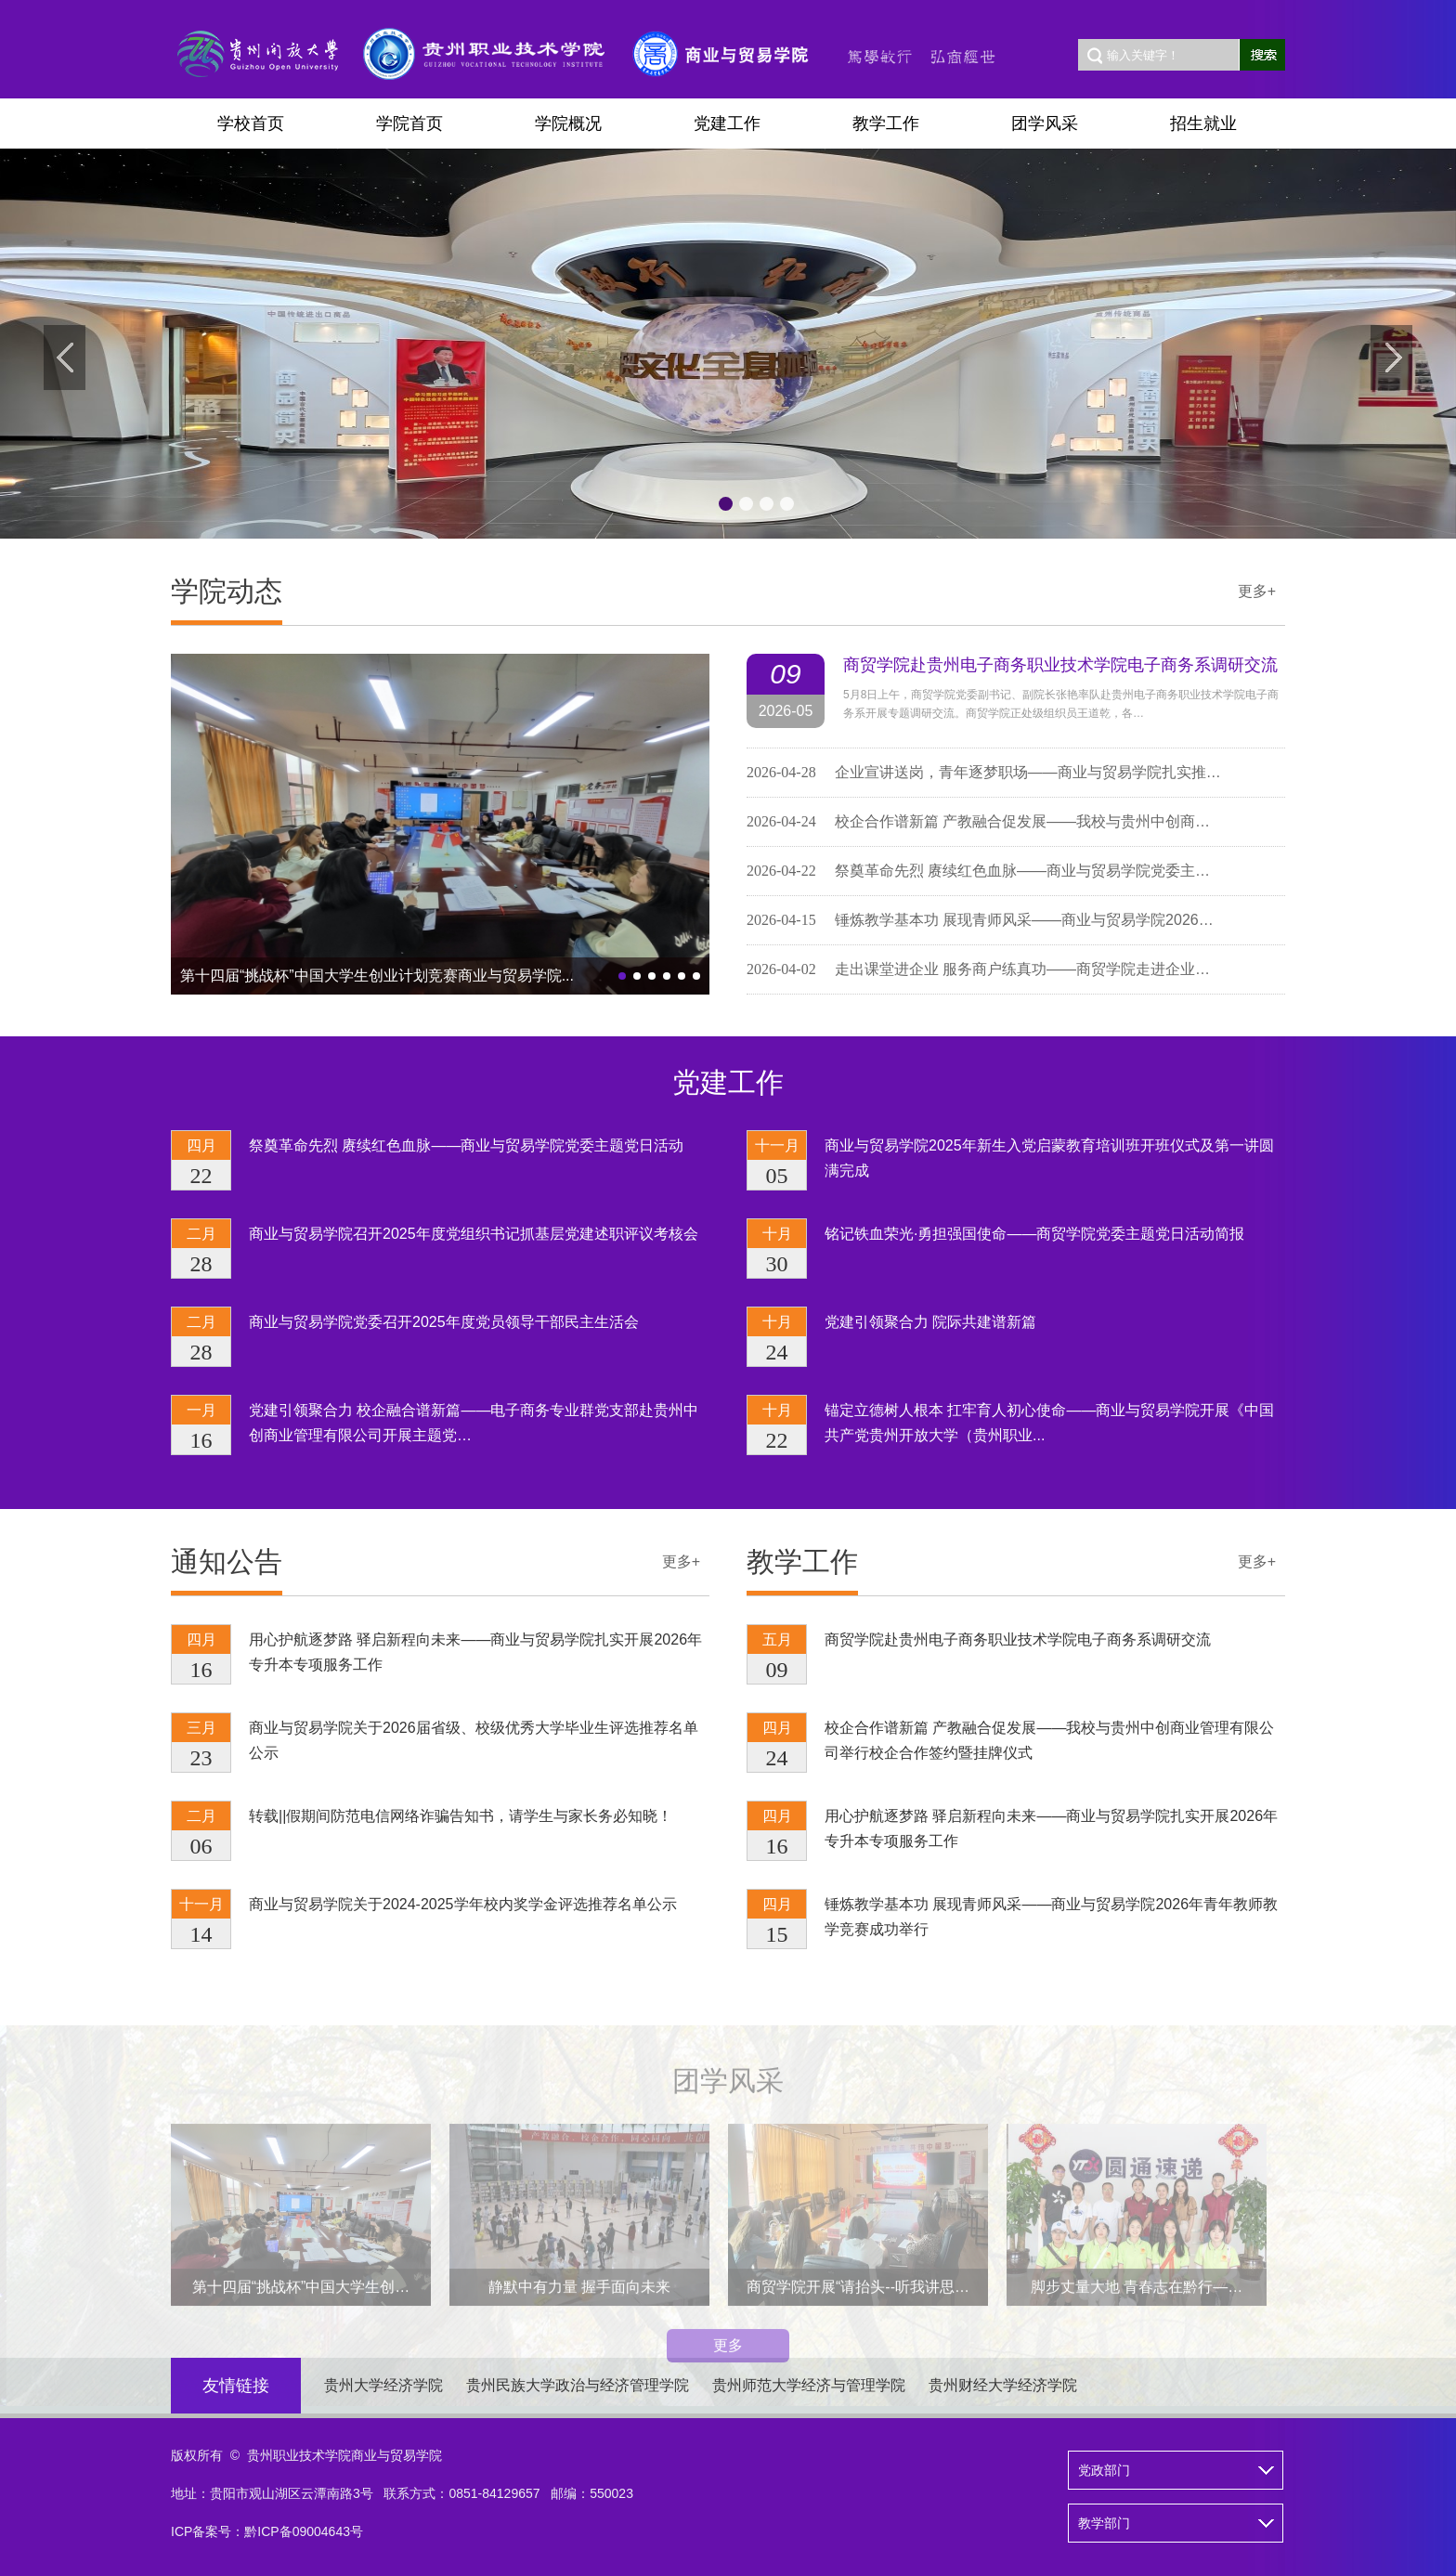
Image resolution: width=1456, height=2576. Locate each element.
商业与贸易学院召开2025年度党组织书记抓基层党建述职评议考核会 (473, 1234)
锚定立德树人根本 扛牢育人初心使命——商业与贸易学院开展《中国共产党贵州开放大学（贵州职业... (1049, 1423)
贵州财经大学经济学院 (1003, 2385)
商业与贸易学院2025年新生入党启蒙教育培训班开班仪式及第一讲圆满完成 (1049, 1158)
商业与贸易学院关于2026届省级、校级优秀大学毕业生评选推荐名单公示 (473, 1741)
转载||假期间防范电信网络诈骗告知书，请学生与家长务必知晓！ (460, 1817)
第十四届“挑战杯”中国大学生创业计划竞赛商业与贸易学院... (377, 979)
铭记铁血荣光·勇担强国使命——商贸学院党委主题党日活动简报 (1034, 1234)
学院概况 (568, 123)
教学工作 (885, 123)
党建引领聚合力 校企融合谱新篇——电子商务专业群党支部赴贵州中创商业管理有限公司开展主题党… (473, 1423)
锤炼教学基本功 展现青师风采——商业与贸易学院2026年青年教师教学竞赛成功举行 (1051, 1917)
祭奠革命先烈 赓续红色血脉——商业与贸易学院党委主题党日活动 (466, 1146)
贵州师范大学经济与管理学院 (808, 2385)
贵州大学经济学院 (383, 2385)
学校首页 (250, 123)
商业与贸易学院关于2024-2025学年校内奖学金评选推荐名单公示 (463, 1905)
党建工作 (727, 123)
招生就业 (1203, 123)
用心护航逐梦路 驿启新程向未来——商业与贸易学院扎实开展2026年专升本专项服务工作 (475, 1653)
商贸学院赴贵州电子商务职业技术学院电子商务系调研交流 (1060, 668)
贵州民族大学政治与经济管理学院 (577, 2385)
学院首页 (409, 123)
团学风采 (1044, 123)
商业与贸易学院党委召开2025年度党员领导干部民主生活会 (444, 1323)
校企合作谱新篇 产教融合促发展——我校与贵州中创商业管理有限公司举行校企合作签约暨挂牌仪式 (1049, 1741)
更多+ (1257, 595)
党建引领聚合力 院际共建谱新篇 (930, 1323)
